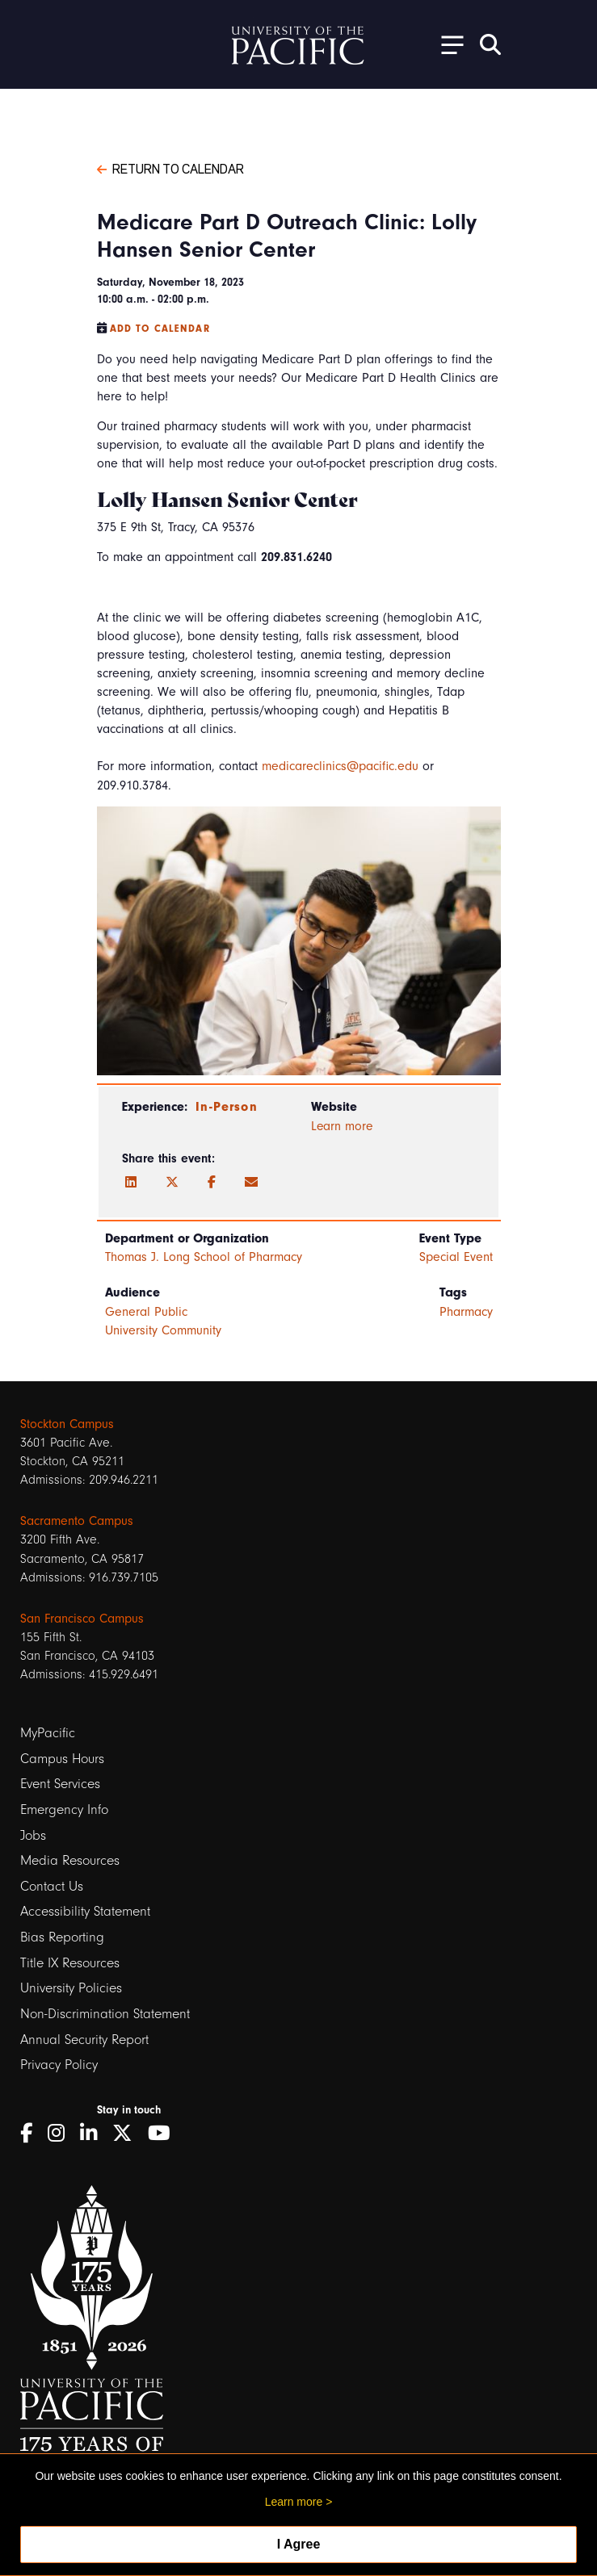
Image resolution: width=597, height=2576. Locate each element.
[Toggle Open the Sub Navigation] (447, 44)
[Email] (251, 1183)
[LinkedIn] (131, 1183)
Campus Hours (62, 1758)
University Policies (71, 1988)
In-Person (226, 1107)
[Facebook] (211, 1183)
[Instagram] (62, 2133)
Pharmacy (466, 1312)
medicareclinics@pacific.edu (340, 766)
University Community (163, 1330)
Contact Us (51, 1886)
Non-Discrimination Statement (105, 2013)
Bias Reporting (62, 1937)
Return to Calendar (170, 168)
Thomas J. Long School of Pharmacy (203, 1257)
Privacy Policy (59, 2064)
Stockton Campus (67, 1424)
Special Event (456, 1257)
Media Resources (70, 1860)
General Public (146, 1312)
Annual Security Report (84, 2039)
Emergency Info (64, 1809)
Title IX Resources (70, 1963)
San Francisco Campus (82, 1618)
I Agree (299, 2544)
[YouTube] (165, 2133)
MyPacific (47, 1732)
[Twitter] (172, 1183)
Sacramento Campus (76, 1521)
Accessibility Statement (85, 1911)
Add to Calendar (160, 328)
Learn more (341, 1126)
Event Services (60, 1783)
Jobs (33, 1835)
